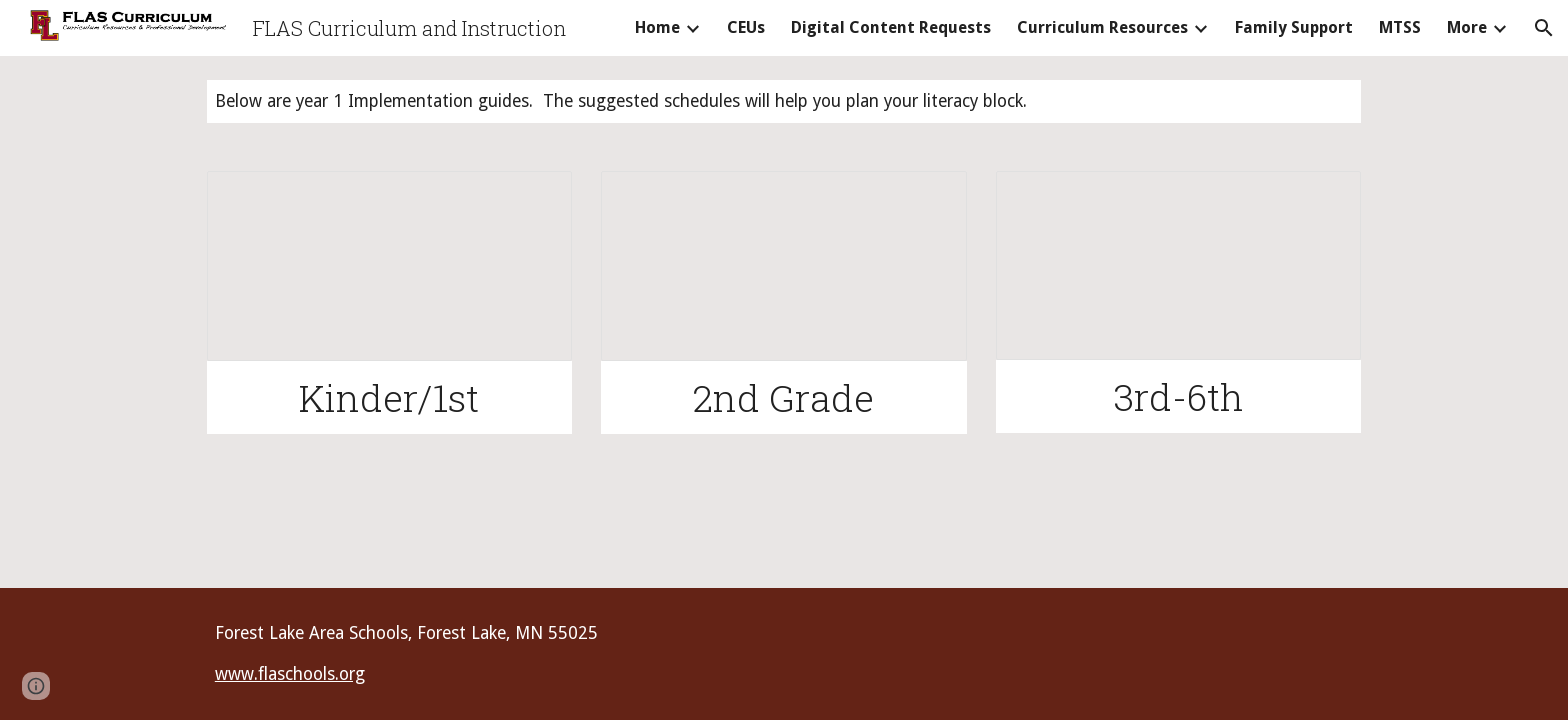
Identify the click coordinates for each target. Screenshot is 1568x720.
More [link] (1467, 27)
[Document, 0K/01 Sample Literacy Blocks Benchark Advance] (389, 266)
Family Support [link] (1294, 27)
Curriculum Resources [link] (1102, 27)
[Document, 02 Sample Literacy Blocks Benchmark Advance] (783, 266)
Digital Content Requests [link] (891, 27)
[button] (1544, 28)
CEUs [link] (746, 27)
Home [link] (657, 27)
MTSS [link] (1400, 27)
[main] (784, 101)
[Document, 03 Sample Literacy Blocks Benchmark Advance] (1178, 265)
